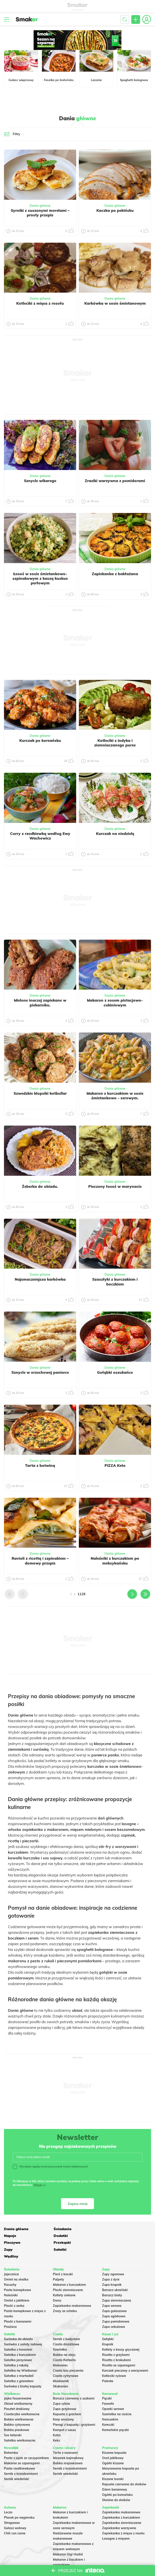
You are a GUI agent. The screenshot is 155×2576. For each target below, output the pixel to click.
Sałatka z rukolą (16, 2351)
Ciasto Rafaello (64, 2346)
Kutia (57, 2422)
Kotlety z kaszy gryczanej (120, 2336)
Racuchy (10, 2271)
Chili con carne (14, 2520)
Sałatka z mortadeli (19, 2362)
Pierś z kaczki (63, 2260)
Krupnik (107, 2330)
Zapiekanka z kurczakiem (121, 2504)
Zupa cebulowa (113, 2313)
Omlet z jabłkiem (16, 2287)
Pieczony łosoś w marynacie (115, 1186)
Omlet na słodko (16, 2266)
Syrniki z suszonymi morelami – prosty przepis (40, 212)
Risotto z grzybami (116, 2341)
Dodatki (11, 2235)
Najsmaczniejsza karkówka (40, 1279)
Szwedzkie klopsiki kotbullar (40, 1093)
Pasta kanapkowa (17, 2276)
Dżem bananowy (114, 2476)
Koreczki (108, 2411)
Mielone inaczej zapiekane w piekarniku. (40, 1002)
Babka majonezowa (68, 2450)
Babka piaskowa (16, 2416)
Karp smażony (63, 2406)
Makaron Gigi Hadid (68, 2541)
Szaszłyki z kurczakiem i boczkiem (115, 1281)
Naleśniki (11, 2281)
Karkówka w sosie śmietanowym (115, 303)
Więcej (38, 2185)
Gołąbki (108, 2325)
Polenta (107, 2367)
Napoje (108, 2229)
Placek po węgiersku (19, 2504)
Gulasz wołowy (15, 2514)
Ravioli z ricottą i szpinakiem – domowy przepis (40, 1560)
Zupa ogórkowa (113, 2302)
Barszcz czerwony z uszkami (74, 2385)
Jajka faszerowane (17, 2385)
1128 (81, 1594)
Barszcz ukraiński (115, 2276)
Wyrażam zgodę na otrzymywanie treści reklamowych (50, 2167)
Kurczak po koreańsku (40, 740)
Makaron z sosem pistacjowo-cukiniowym (115, 1002)
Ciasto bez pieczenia (68, 2357)
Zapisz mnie (78, 2203)
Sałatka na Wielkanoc (20, 2357)
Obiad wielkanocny (18, 2390)
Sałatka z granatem (19, 2367)
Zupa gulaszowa (114, 2297)
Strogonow (12, 2509)
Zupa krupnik (112, 2271)
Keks (56, 2427)
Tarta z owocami (65, 2439)
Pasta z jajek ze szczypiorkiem (26, 2444)
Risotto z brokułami (116, 2346)
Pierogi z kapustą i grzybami (74, 2411)
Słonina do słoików (116, 2486)
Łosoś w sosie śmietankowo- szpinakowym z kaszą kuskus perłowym (40, 578)
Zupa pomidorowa (115, 2308)
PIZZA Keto (115, 1465)
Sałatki (59, 2242)
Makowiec (60, 2351)
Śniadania (62, 2229)
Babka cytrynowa (17, 2411)
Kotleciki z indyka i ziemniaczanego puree (115, 742)
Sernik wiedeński (16, 2465)
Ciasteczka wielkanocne (22, 2401)
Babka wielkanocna (18, 2406)
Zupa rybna (61, 2390)
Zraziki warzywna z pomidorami (115, 480)
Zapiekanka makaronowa (72, 2292)
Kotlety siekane (64, 2281)
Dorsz (57, 2287)
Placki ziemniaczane (68, 2276)
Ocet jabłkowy (113, 2444)
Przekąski (110, 2235)
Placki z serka (14, 2292)
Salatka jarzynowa (18, 2346)
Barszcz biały (112, 2281)
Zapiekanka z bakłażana (115, 573)
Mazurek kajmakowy (68, 2444)
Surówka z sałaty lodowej (23, 2330)
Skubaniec (60, 2372)
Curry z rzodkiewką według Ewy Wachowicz (40, 835)
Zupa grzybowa (64, 2395)
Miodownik (61, 2367)
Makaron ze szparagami (22, 2450)
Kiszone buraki (113, 2465)
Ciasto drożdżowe (66, 2330)
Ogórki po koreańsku (117, 2481)
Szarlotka (60, 2336)
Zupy (8, 2242)
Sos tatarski (13, 2422)
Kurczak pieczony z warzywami (125, 2357)
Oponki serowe (113, 2395)
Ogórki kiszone (113, 2450)
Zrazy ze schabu (65, 2297)
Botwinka (11, 2439)
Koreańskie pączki (115, 2416)
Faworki (108, 2390)
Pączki (107, 2385)
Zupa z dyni (110, 2266)
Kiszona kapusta (114, 2439)
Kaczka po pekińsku (115, 210)
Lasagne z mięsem (116, 2525)
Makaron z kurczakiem (69, 2271)
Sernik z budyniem (66, 2325)
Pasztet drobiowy (17, 2395)
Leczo (8, 2499)
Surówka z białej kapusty (22, 2372)
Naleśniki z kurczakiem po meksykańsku (115, 1560)
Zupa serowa (111, 2292)
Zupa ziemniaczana (116, 2287)
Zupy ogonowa (113, 2260)
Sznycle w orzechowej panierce (40, 1372)
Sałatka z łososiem (18, 2336)
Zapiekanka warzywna (119, 2514)
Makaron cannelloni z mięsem (75, 2556)
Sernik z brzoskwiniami (21, 2460)
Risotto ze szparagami (118, 2351)
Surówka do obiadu (18, 2325)
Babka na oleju (64, 2341)
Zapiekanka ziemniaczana (121, 2509)
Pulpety (58, 2266)
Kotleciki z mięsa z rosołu (40, 303)
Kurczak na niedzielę (115, 833)
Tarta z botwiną (40, 1465)
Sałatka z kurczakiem (20, 2341)
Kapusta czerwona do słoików (124, 2471)
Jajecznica (11, 2260)
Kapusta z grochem (67, 2401)
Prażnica (10, 2313)
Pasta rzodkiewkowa (19, 2455)
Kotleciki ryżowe (114, 2362)
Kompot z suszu (64, 2416)
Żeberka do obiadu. (40, 1186)
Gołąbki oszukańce (115, 1372)
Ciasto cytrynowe (65, 2362)
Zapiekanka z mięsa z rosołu (123, 2520)
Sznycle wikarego (40, 480)
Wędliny (109, 2242)
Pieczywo (61, 2235)
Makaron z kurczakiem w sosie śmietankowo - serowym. (115, 1095)
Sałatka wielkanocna (19, 2427)
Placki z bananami (17, 2308)
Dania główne (40, 206)
